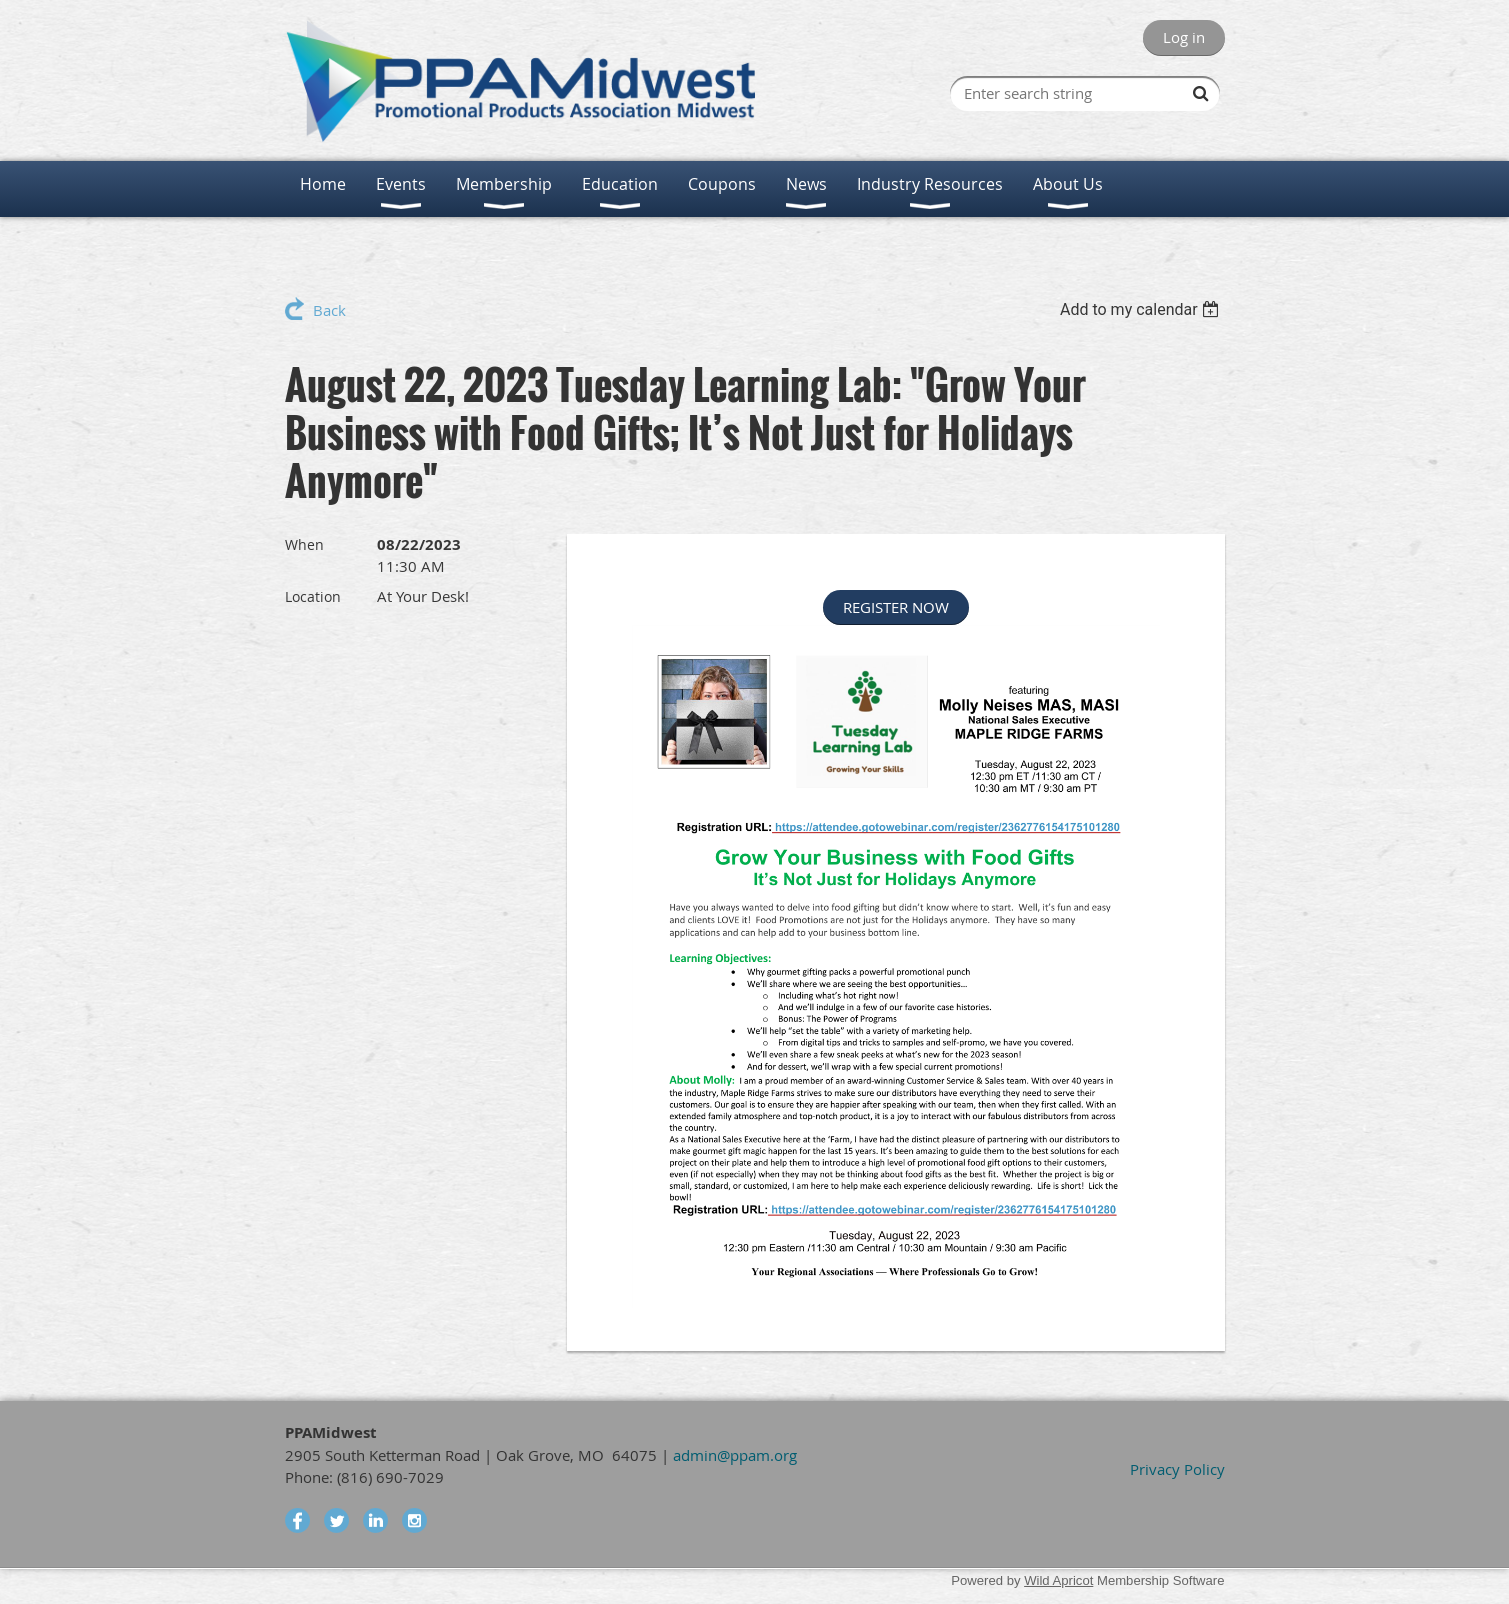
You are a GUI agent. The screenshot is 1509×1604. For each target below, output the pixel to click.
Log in (1184, 37)
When (304, 544)
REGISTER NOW (896, 607)
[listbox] (1142, 309)
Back (329, 310)
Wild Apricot (1058, 1580)
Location (313, 596)
